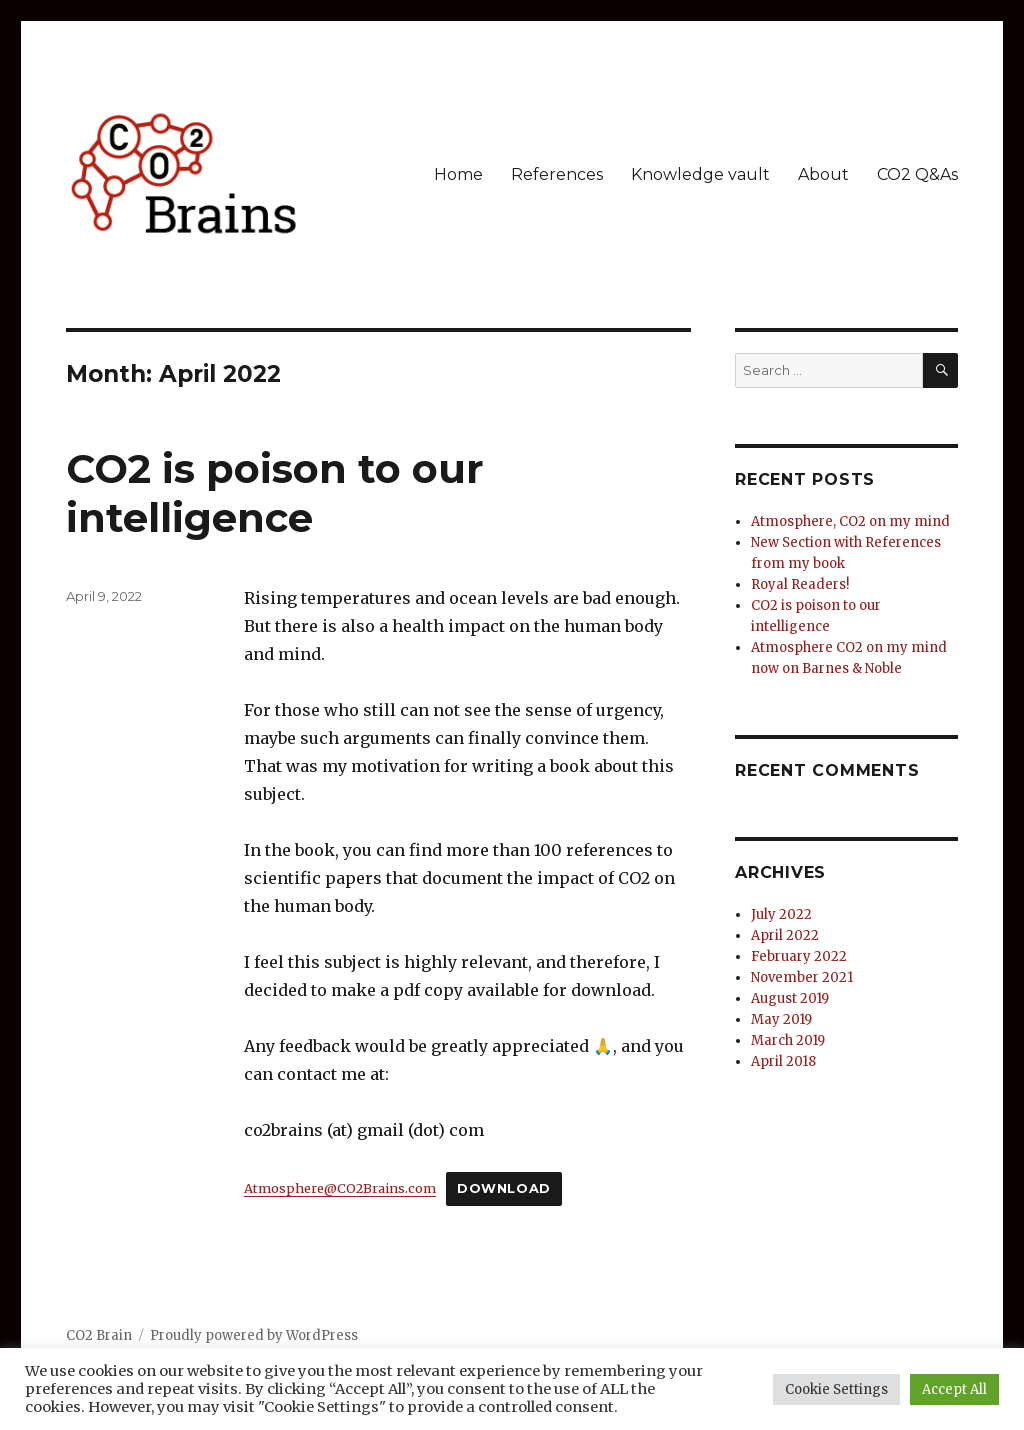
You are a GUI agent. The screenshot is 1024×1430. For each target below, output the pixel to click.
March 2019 (788, 1040)
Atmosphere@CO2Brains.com (340, 1188)
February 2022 (799, 956)
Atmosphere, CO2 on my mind (850, 521)
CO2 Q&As (917, 174)
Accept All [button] (954, 1389)
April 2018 (783, 1061)
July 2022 (781, 914)
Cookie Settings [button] (836, 1389)
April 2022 (785, 935)
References (557, 174)
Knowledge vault (700, 174)
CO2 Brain (99, 1335)
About (823, 174)
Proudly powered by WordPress (254, 1335)
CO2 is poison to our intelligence (275, 493)
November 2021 (802, 977)
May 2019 (781, 1019)
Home (458, 174)
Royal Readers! (800, 584)
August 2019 (790, 998)
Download (504, 1188)
